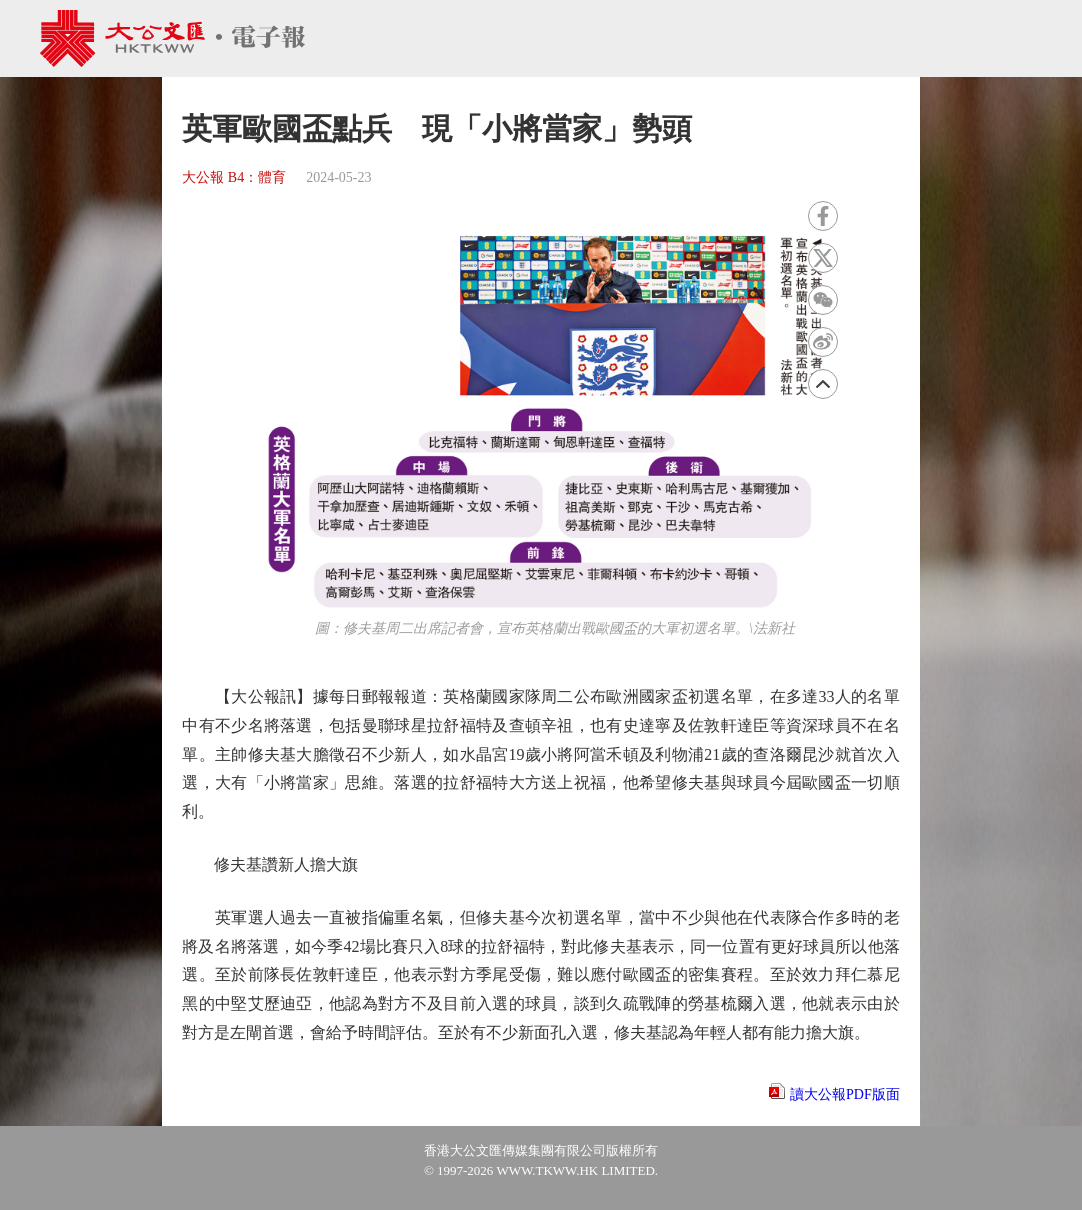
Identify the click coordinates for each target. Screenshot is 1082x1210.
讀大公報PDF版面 (845, 1094)
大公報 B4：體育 (234, 177)
